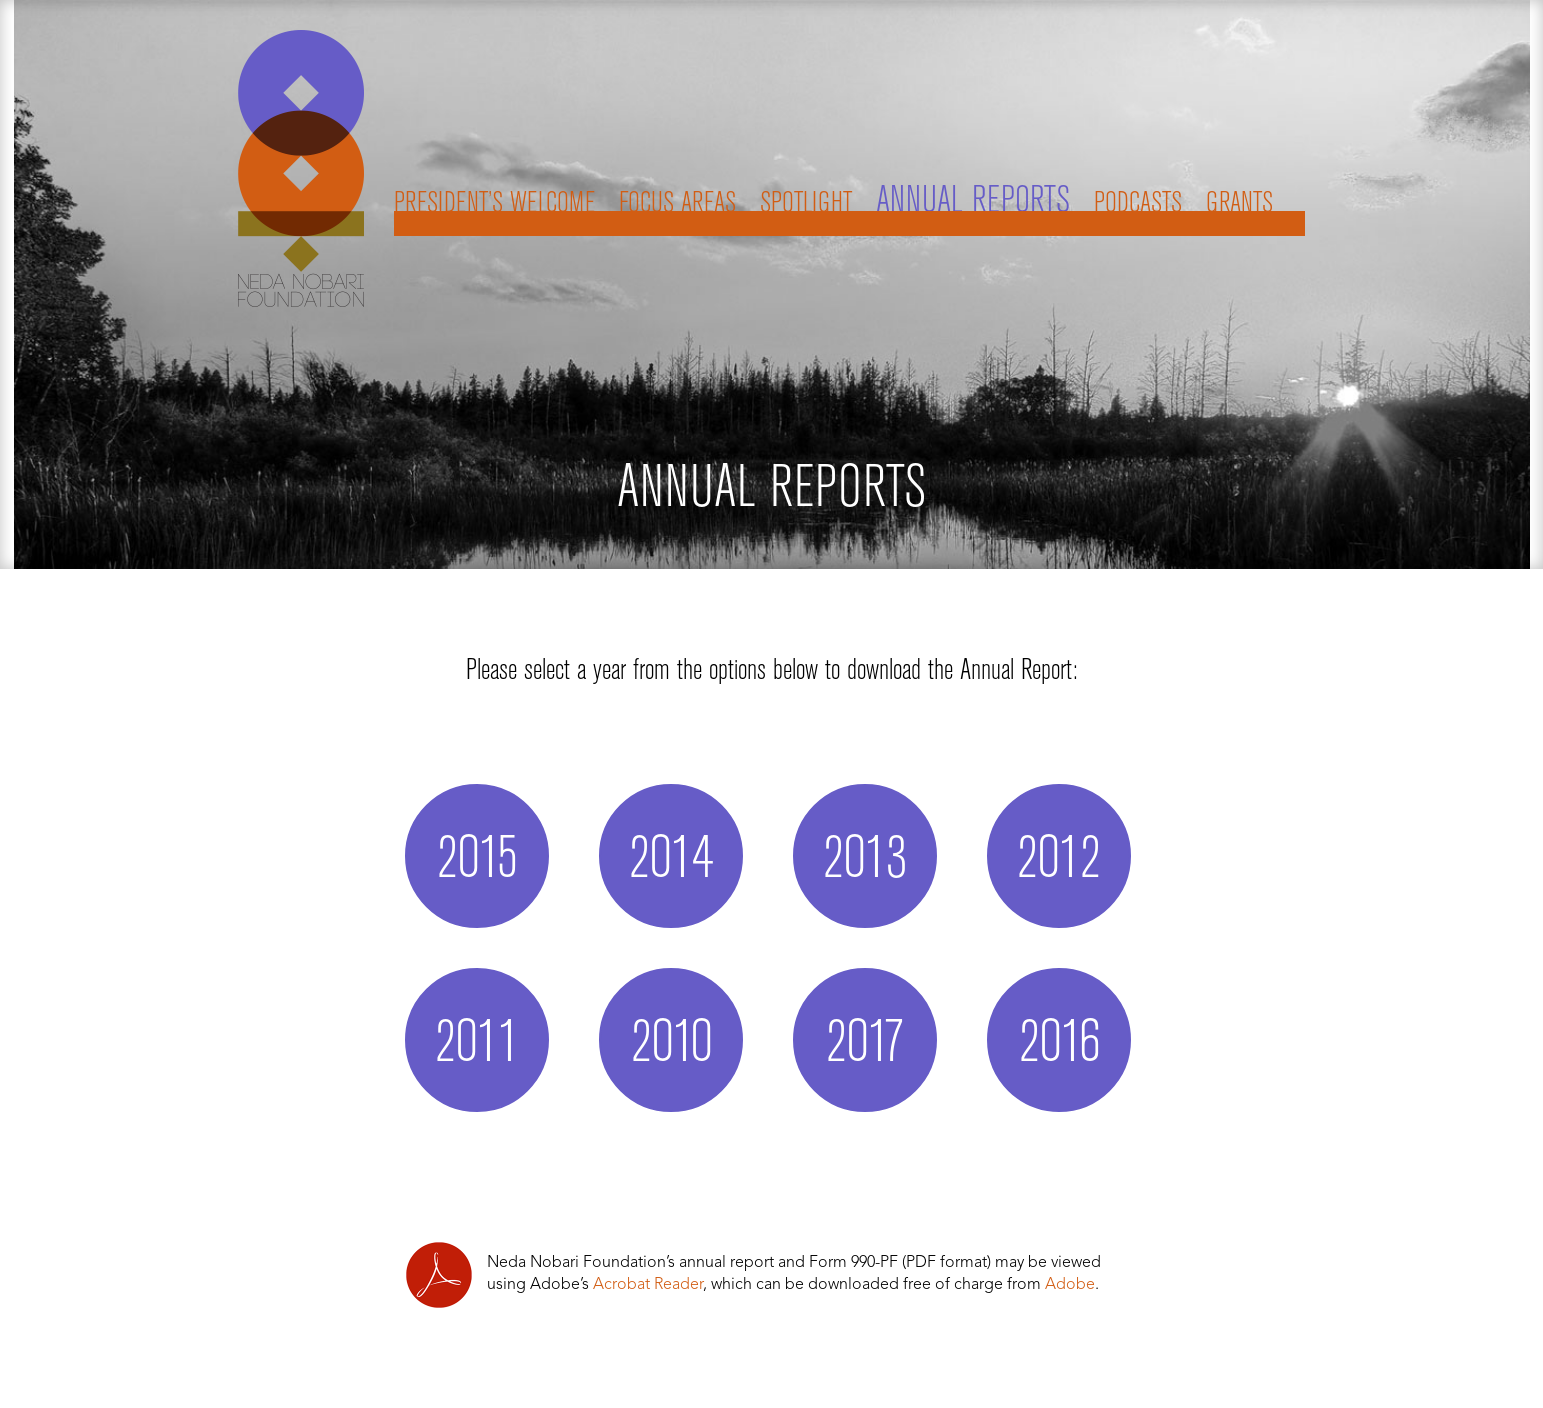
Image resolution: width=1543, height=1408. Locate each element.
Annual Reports (973, 201)
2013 (865, 861)
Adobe (1070, 1285)
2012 (1059, 861)
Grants (1239, 204)
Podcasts (1138, 204)
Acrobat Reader (648, 1285)
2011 (477, 1045)
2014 (671, 861)
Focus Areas (677, 204)
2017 (865, 1045)
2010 (671, 1045)
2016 (1059, 1045)
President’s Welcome (494, 204)
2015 (477, 861)
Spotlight (806, 204)
